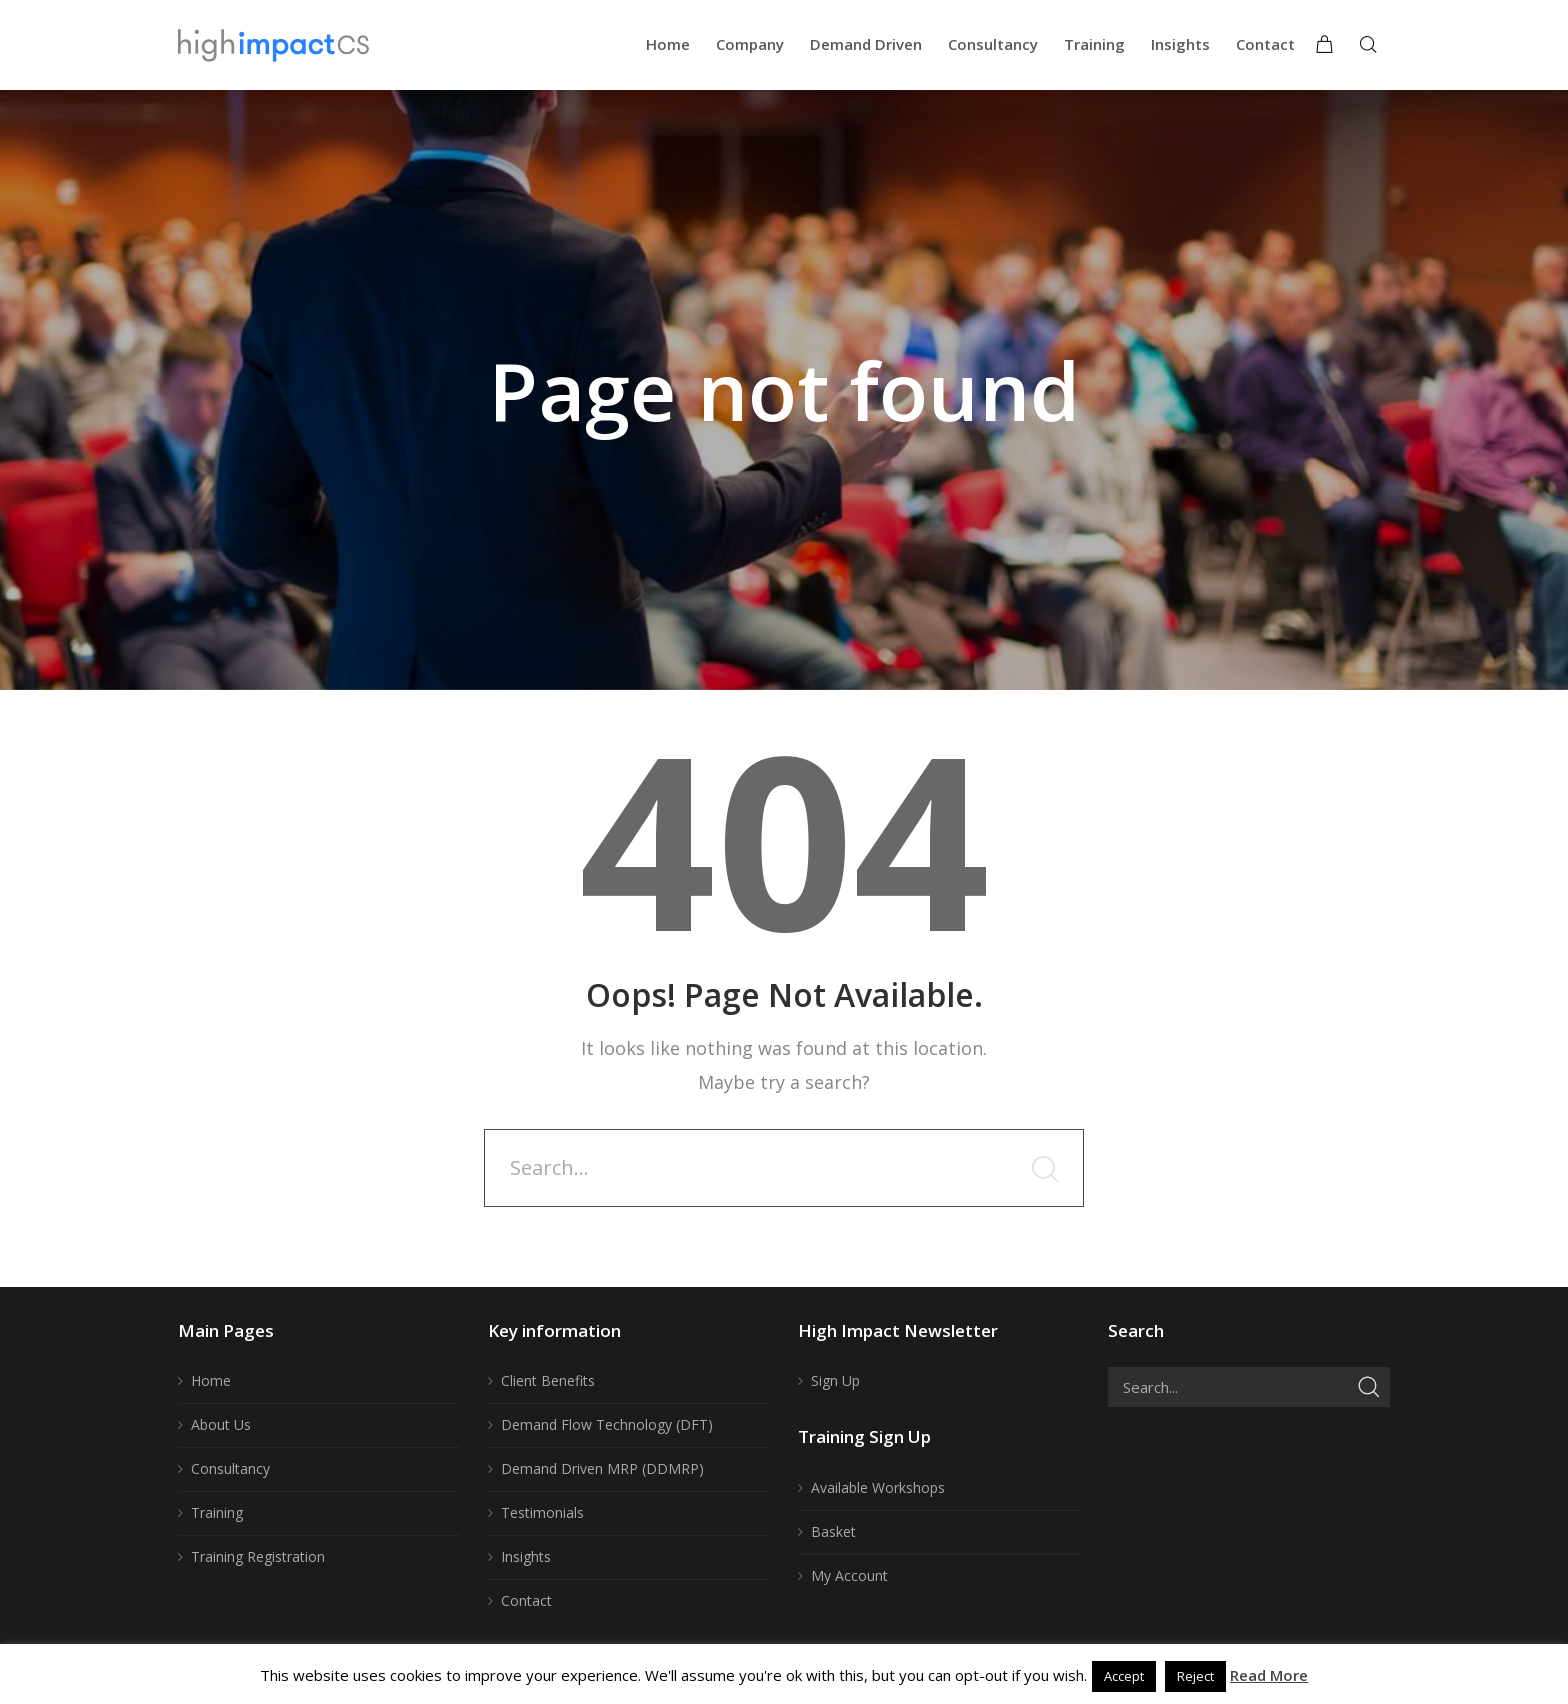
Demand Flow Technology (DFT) (607, 1424)
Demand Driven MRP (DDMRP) (602, 1468)
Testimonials (542, 1512)
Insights (526, 1556)
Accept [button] (1124, 1676)
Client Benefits (548, 1380)
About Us (221, 1424)
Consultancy (230, 1468)
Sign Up (835, 1380)
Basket (833, 1531)
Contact (526, 1600)
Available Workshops (878, 1487)
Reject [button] (1195, 1676)
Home (211, 1380)
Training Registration (258, 1556)
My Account (849, 1575)
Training (217, 1512)
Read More (1269, 1675)
